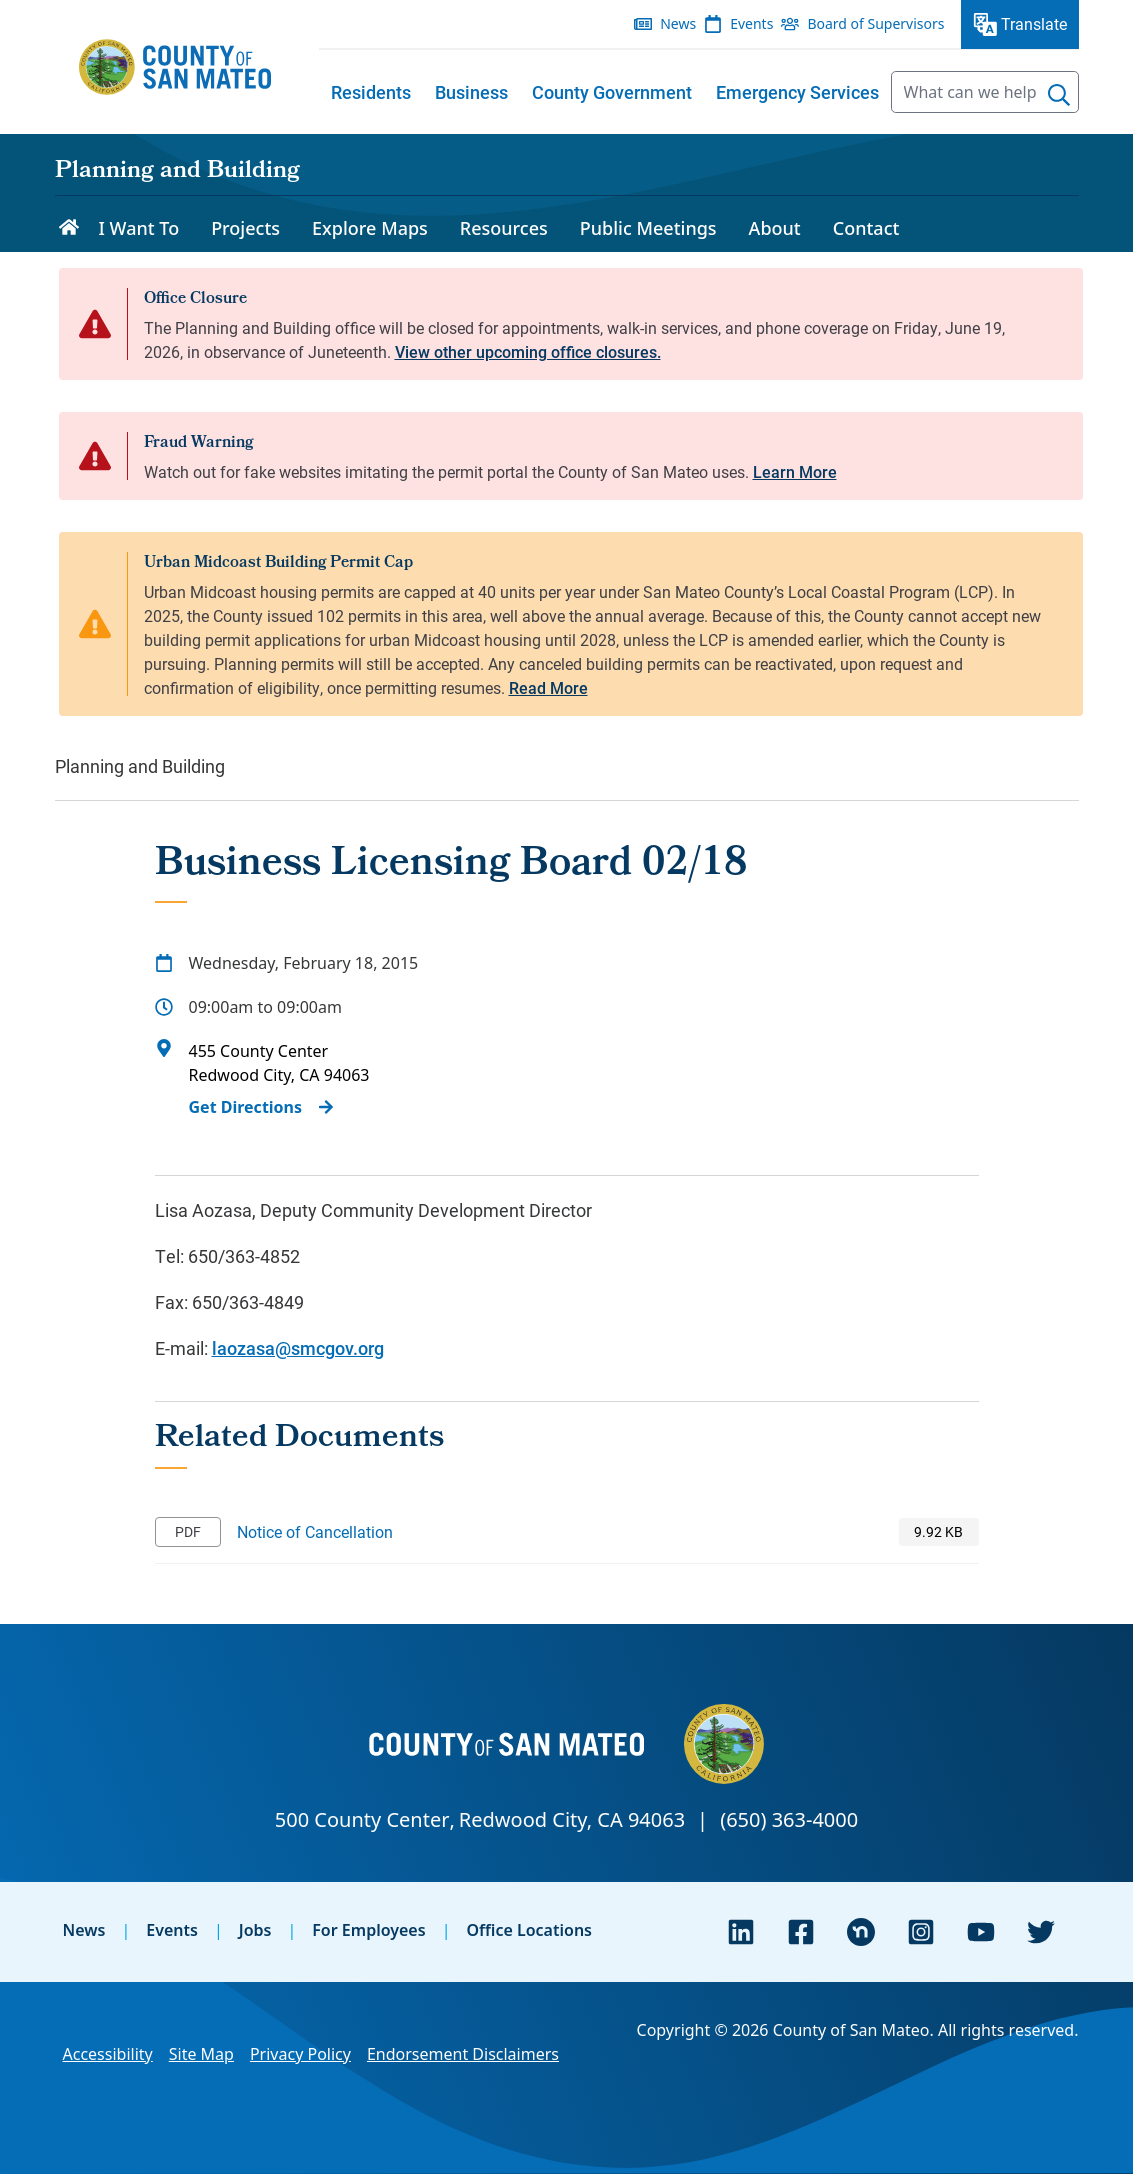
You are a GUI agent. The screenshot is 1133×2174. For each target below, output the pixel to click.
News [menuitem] (678, 23)
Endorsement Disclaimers (463, 2054)
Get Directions (246, 1107)
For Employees (368, 1930)
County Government (612, 92)
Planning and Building (177, 172)
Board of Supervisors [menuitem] (875, 23)
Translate (1034, 23)
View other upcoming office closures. (528, 351)
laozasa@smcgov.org (298, 1348)
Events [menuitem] (751, 23)
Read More (548, 687)
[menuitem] (371, 92)
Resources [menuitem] (504, 228)
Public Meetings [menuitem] (648, 228)
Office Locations (529, 1930)
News (84, 1930)
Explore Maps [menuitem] (370, 228)
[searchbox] (985, 92)
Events (172, 1930)
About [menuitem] (775, 228)
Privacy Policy (300, 2054)
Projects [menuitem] (245, 228)
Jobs (255, 1930)
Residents (371, 92)
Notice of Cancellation (315, 1531)
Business (471, 92)
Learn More (795, 471)
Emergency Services (797, 92)
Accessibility (108, 2054)
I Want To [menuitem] (139, 228)
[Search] (1059, 95)
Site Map (201, 2054)
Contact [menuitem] (866, 228)
